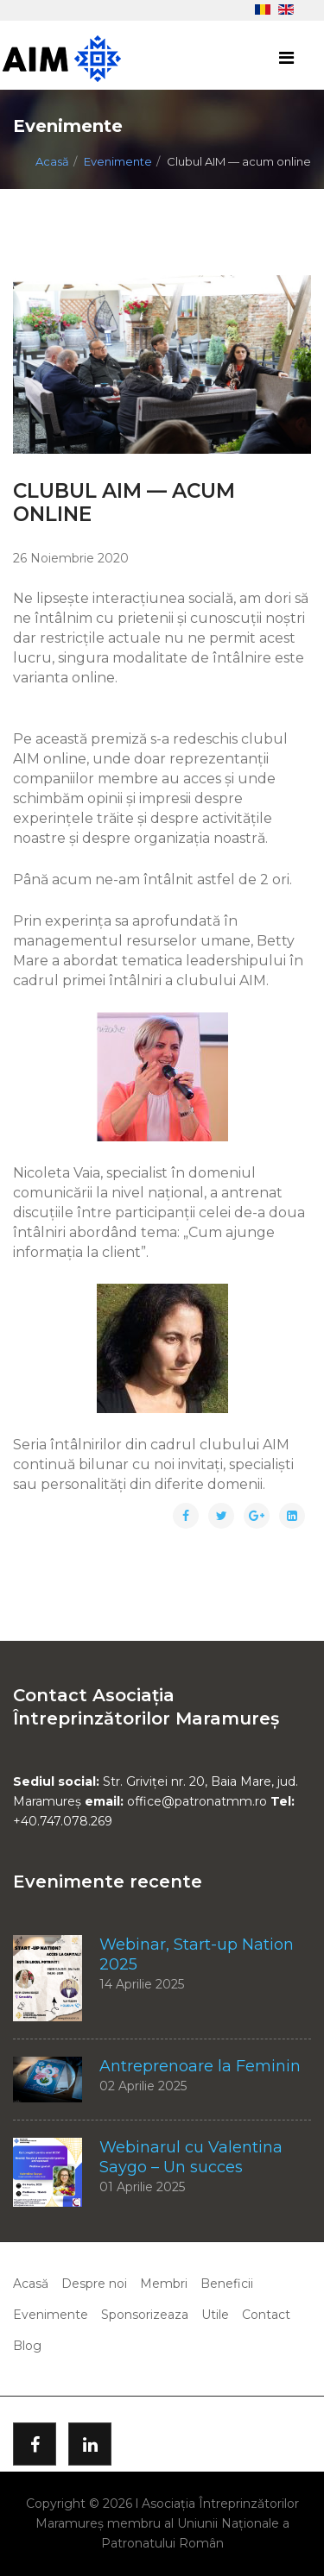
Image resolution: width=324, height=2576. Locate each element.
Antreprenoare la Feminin (200, 2066)
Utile (215, 2314)
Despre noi (94, 2283)
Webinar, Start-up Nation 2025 (196, 1954)
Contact (266, 2314)
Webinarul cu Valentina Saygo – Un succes (191, 2157)
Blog (27, 2345)
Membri (163, 2283)
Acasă (52, 161)
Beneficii (226, 2283)
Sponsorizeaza (144, 2314)
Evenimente (118, 161)
